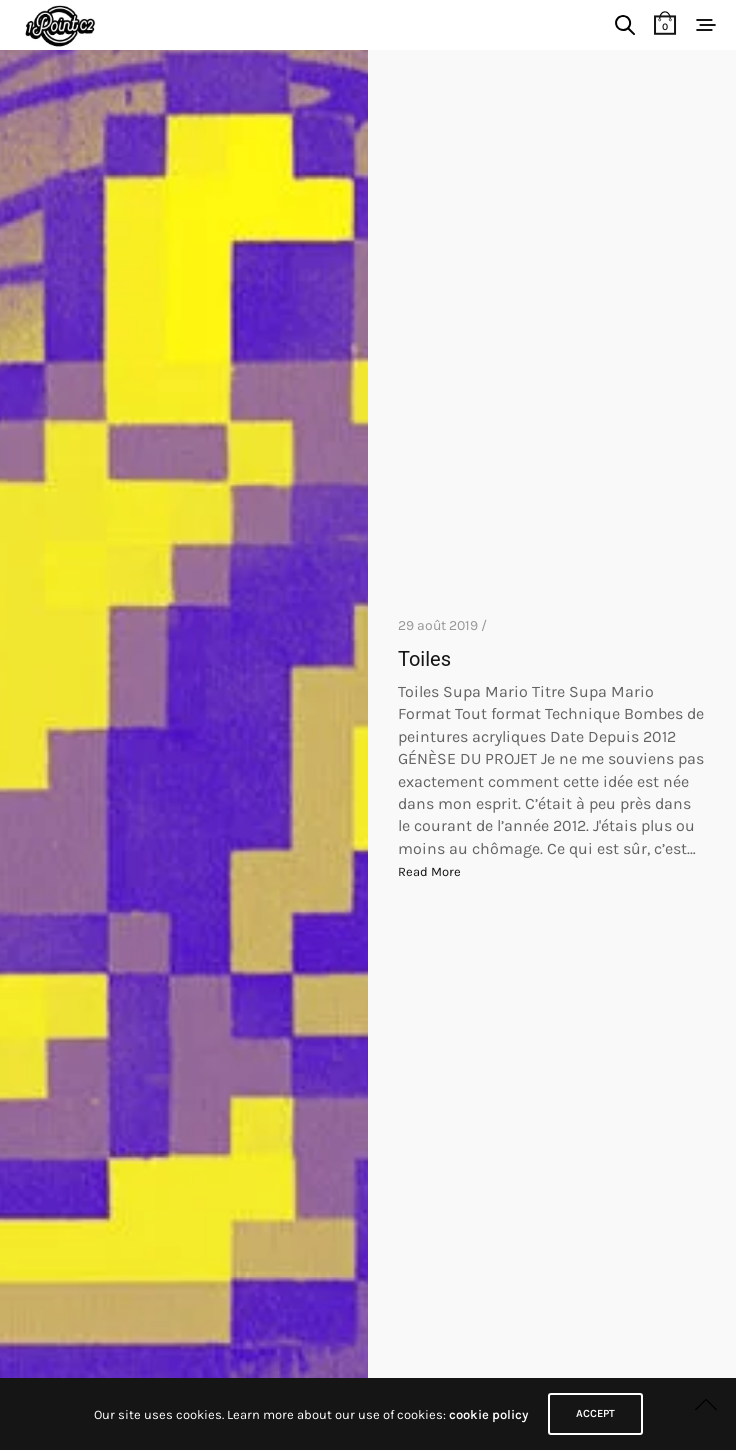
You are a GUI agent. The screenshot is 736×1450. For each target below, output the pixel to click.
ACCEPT (595, 1413)
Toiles (424, 659)
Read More (429, 871)
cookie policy (488, 1414)
